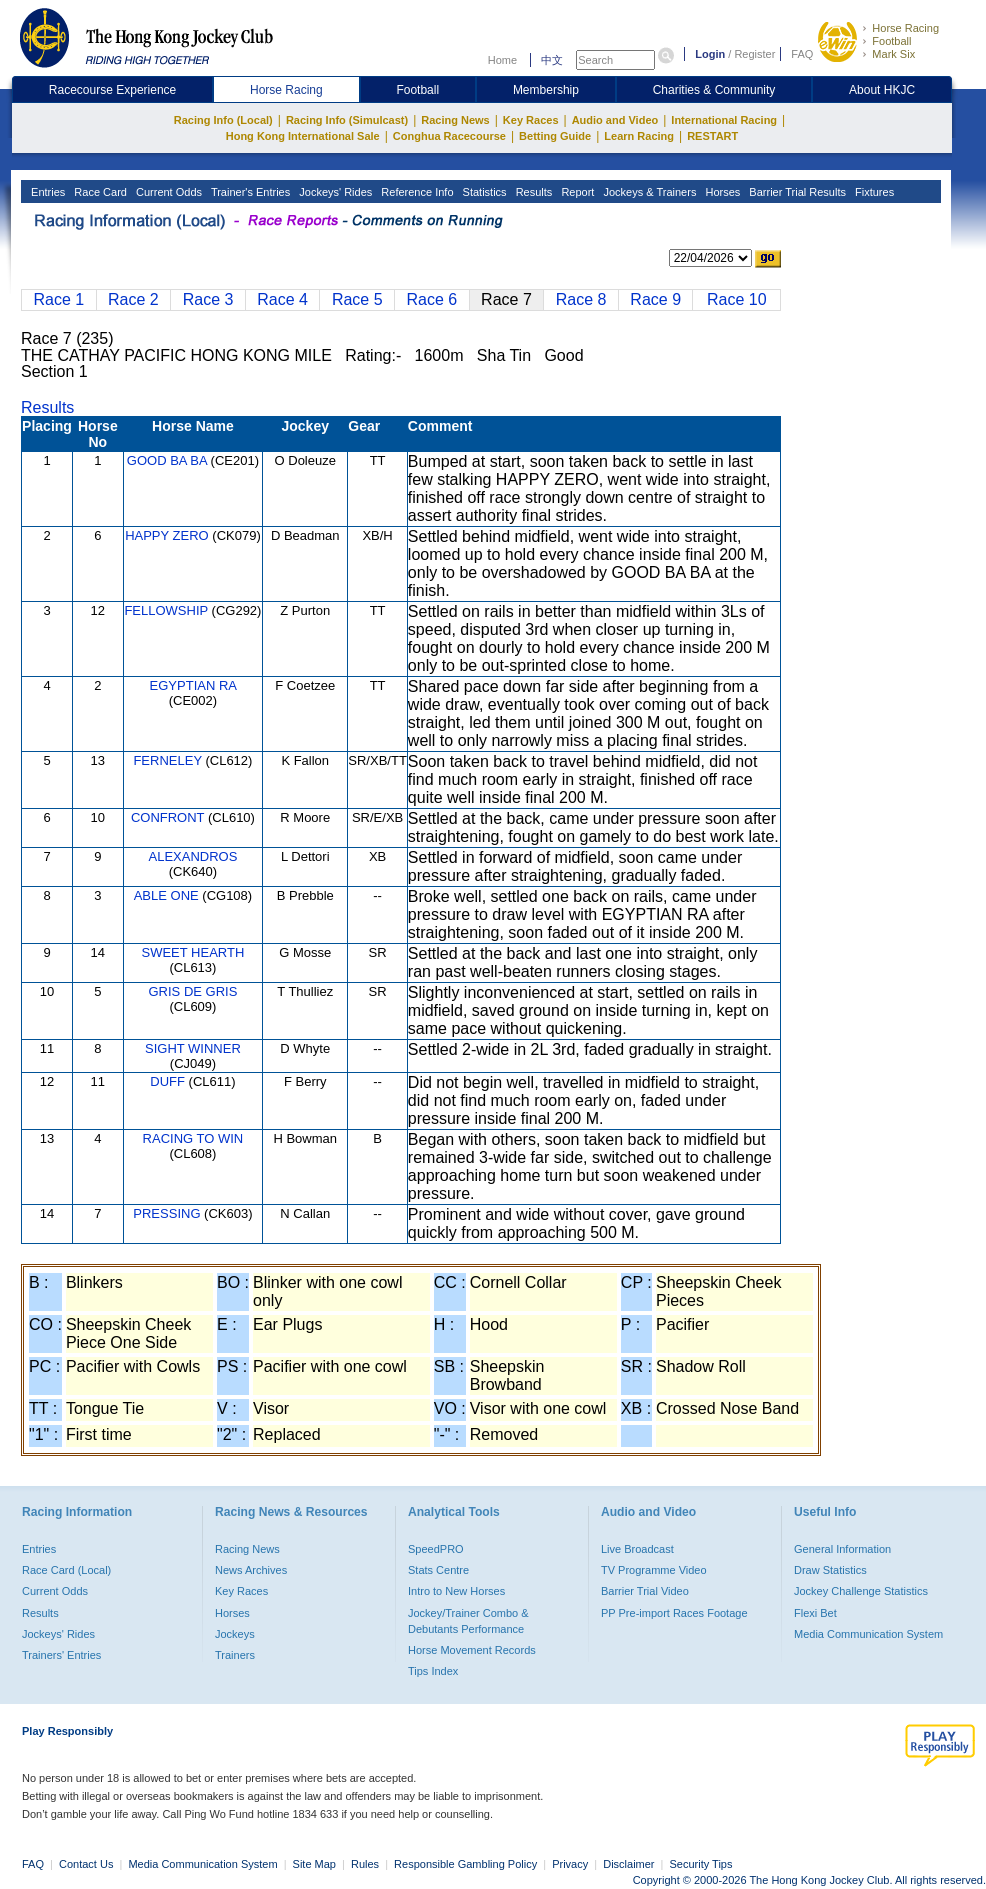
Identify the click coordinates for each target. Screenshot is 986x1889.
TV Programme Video (654, 1570)
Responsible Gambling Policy (465, 1864)
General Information (842, 1549)
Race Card (99, 192)
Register (754, 54)
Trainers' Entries (61, 1655)
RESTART (712, 136)
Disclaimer (628, 1864)
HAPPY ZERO (167, 535)
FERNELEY (167, 760)
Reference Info (415, 192)
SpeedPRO (436, 1549)
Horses (721, 192)
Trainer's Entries (249, 192)
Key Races (531, 120)
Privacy (570, 1864)
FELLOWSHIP (166, 610)
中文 (552, 60)
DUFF (167, 1081)
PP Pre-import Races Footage (674, 1613)
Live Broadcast (637, 1549)
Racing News (455, 120)
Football (891, 41)
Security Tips (701, 1864)
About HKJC (882, 90)
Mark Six (893, 54)
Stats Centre (438, 1570)
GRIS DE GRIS (192, 991)
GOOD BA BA (167, 460)
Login (710, 54)
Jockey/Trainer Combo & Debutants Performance (468, 1621)
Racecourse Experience (112, 90)
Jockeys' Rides (334, 192)
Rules (366, 1864)
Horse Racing (905, 28)
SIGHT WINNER (193, 1048)
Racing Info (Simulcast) (347, 120)
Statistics (483, 192)
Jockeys (235, 1634)
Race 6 (432, 299)
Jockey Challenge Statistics (861, 1591)
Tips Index (433, 1671)
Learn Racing (639, 136)
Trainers (235, 1655)
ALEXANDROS (192, 856)
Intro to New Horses (456, 1591)
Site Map (314, 1864)
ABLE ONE (166, 895)
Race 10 (737, 299)
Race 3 (208, 299)
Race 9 (655, 299)
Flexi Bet (815, 1613)
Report (576, 192)
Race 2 (133, 299)
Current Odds (167, 192)
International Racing (724, 120)
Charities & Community (714, 90)
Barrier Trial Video (645, 1591)
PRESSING (166, 1213)
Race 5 (357, 299)
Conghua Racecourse (449, 136)
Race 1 (58, 299)
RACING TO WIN (193, 1138)
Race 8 (581, 299)
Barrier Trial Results (796, 192)
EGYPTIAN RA (193, 685)
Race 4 (282, 299)
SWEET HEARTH (193, 952)
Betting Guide (555, 136)
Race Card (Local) (66, 1570)
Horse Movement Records (472, 1650)
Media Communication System (868, 1634)
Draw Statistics (830, 1570)
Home (502, 60)
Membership (546, 90)
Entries (46, 192)
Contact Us (86, 1864)
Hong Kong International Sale (303, 136)
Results (533, 192)
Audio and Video (615, 120)
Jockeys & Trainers (648, 192)
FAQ (802, 54)
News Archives (251, 1570)
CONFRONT (167, 817)
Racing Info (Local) (223, 120)
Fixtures (873, 192)
